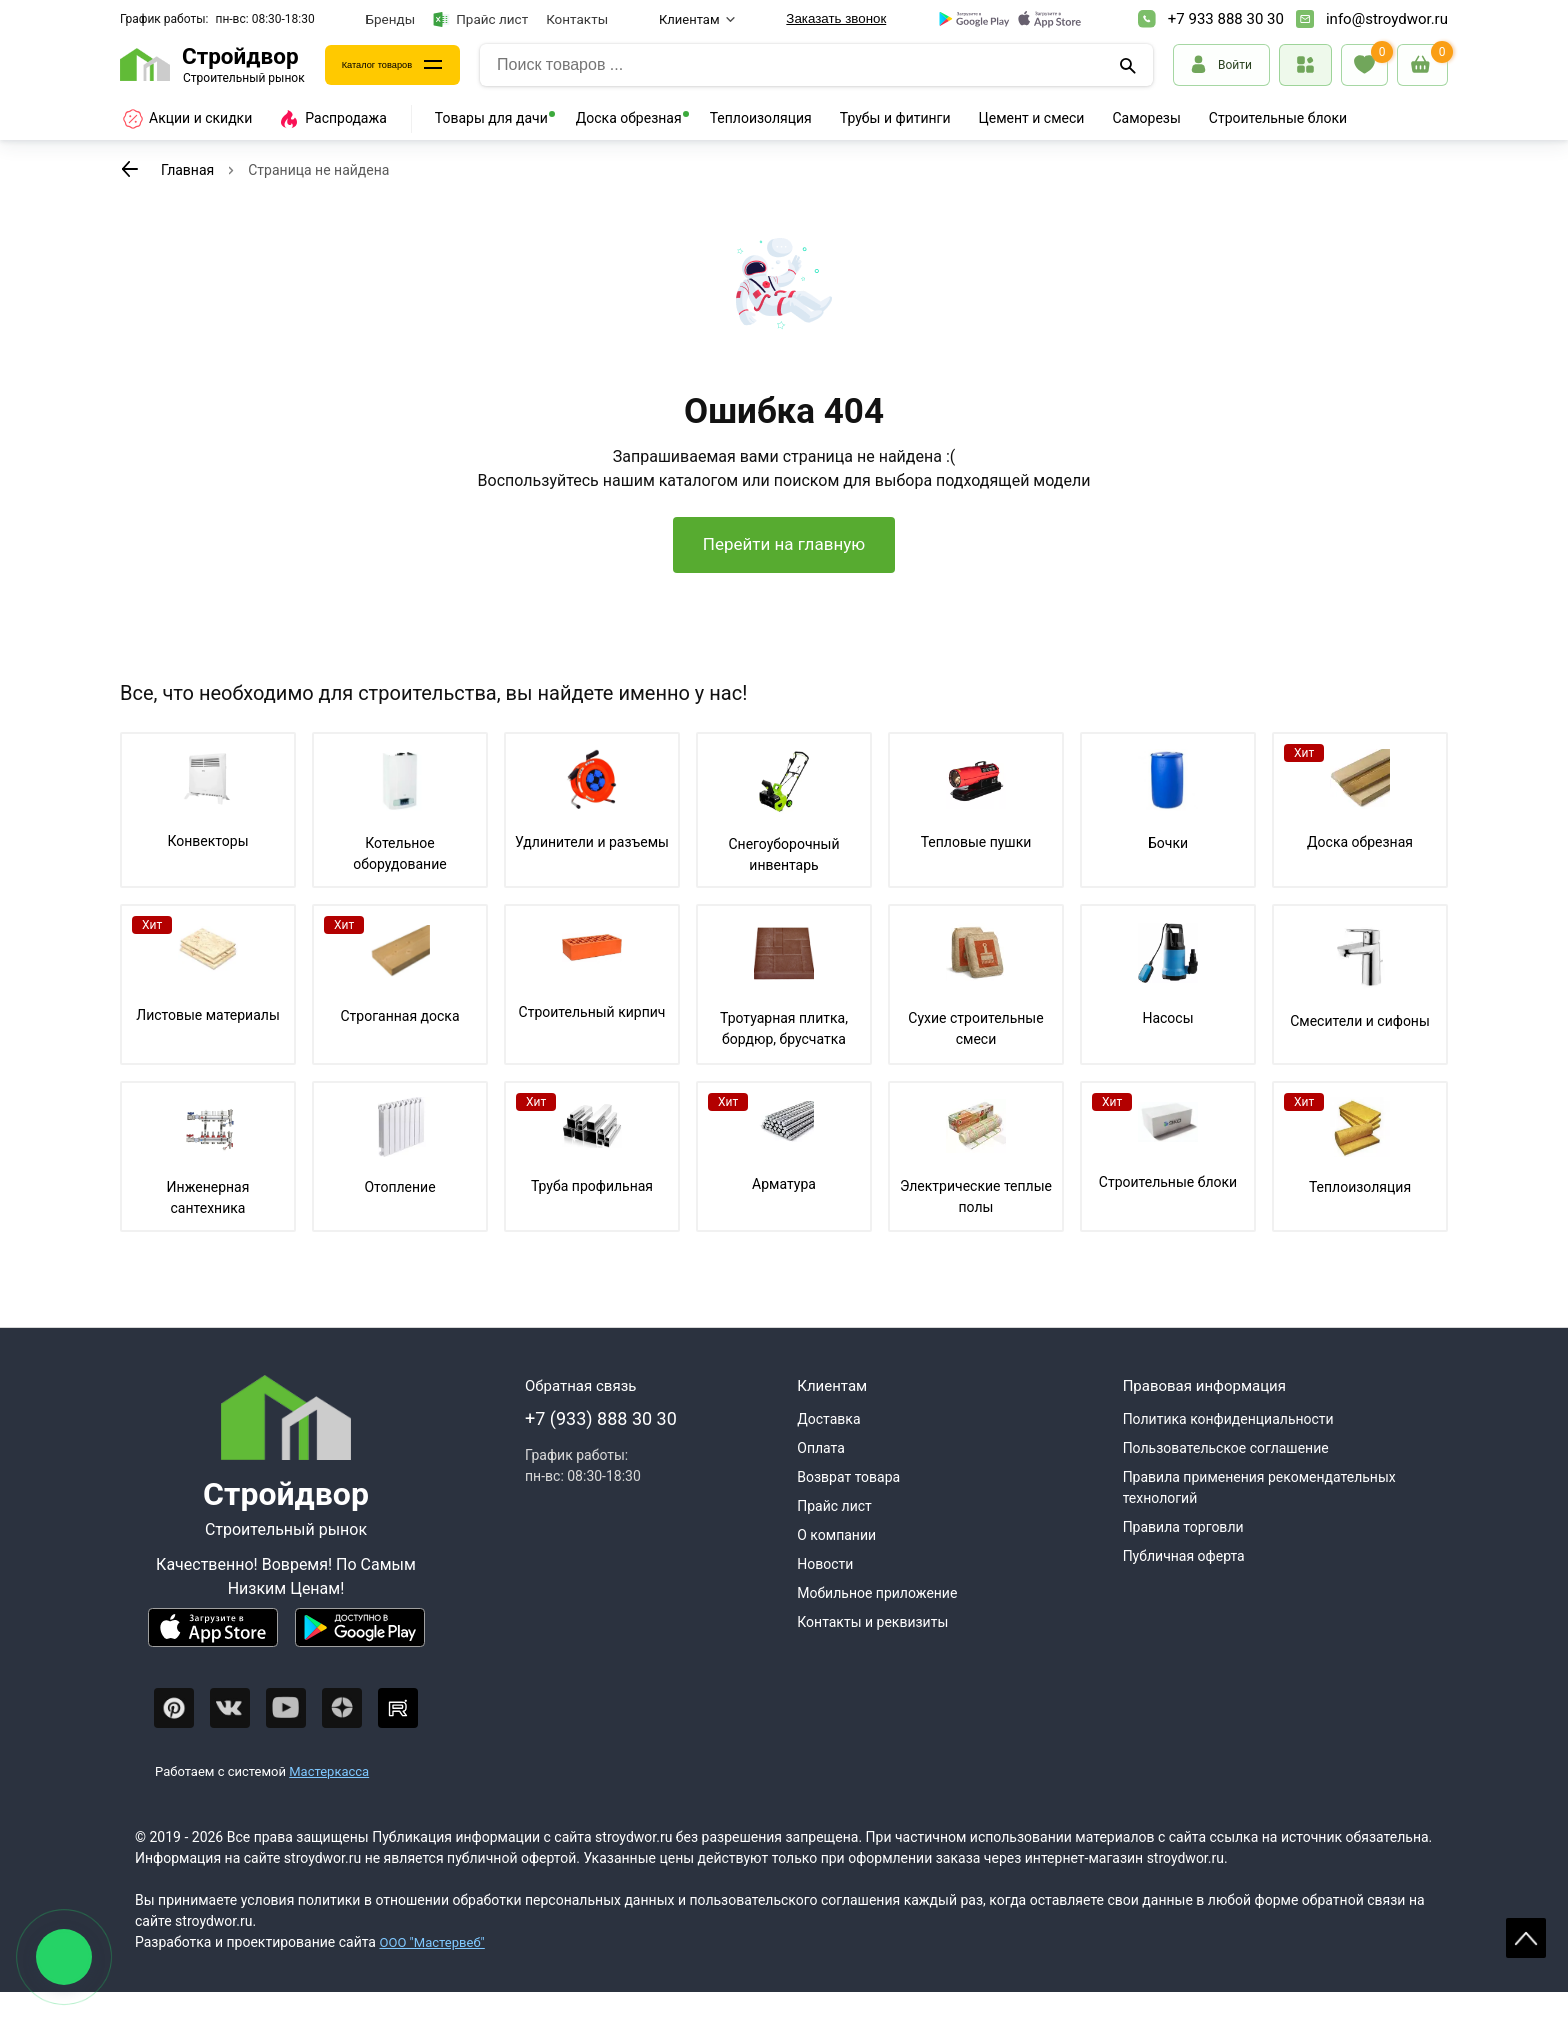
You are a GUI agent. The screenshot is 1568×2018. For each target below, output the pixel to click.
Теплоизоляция (761, 118)
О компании (836, 1561)
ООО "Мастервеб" (435, 1968)
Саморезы (1146, 118)
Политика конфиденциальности (1228, 1445)
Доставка (828, 1445)
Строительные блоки (1278, 118)
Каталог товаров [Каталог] (395, 65)
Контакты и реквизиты (872, 1648)
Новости (825, 1590)
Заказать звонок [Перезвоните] (836, 18)
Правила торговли (1183, 1553)
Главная (187, 170)
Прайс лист (480, 19)
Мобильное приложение (877, 1619)
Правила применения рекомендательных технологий (1259, 1513)
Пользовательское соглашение (1226, 1474)
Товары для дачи (491, 118)
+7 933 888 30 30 (1226, 19)
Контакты (577, 19)
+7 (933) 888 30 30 (601, 1444)
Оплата (821, 1474)
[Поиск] (1130, 65)
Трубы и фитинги (895, 118)
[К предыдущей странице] (130, 169)
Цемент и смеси (1032, 118)
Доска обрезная (629, 118)
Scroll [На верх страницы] (1526, 1938)
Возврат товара (848, 1503)
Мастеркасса (329, 1796)
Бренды (391, 19)
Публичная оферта (1184, 1582)
